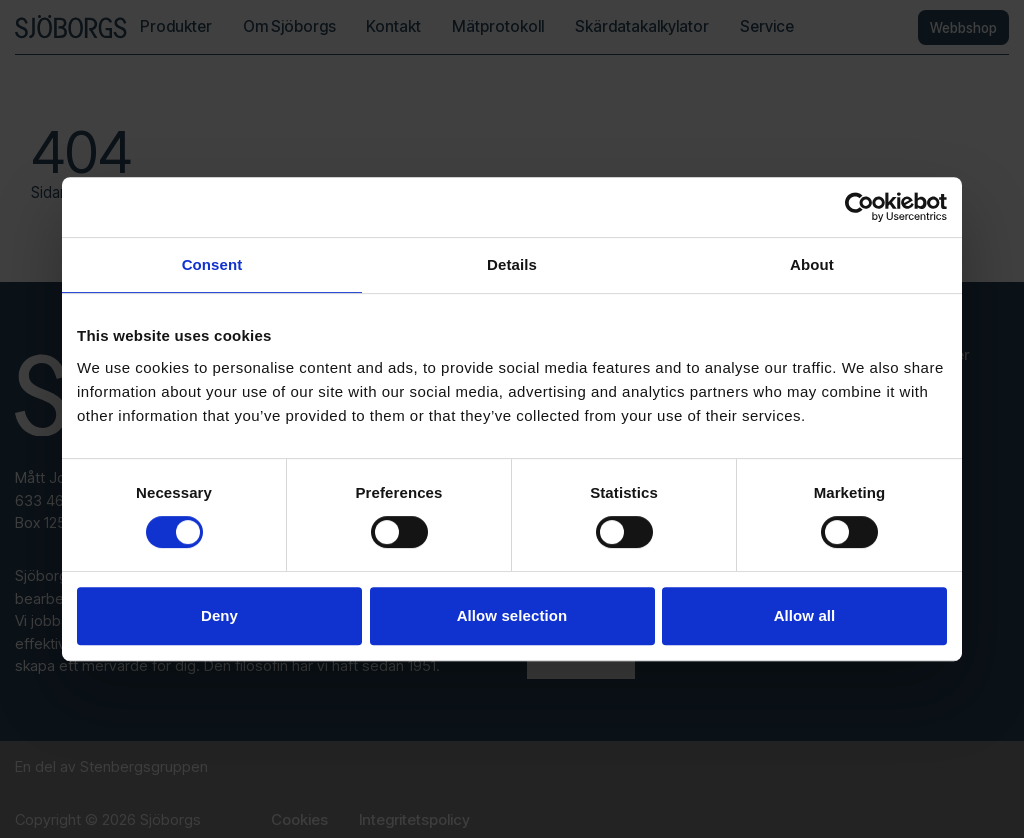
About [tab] (812, 264)
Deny (219, 615)
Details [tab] (512, 264)
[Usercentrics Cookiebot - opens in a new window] (859, 207)
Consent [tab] (212, 264)
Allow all (805, 615)
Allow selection (512, 615)
